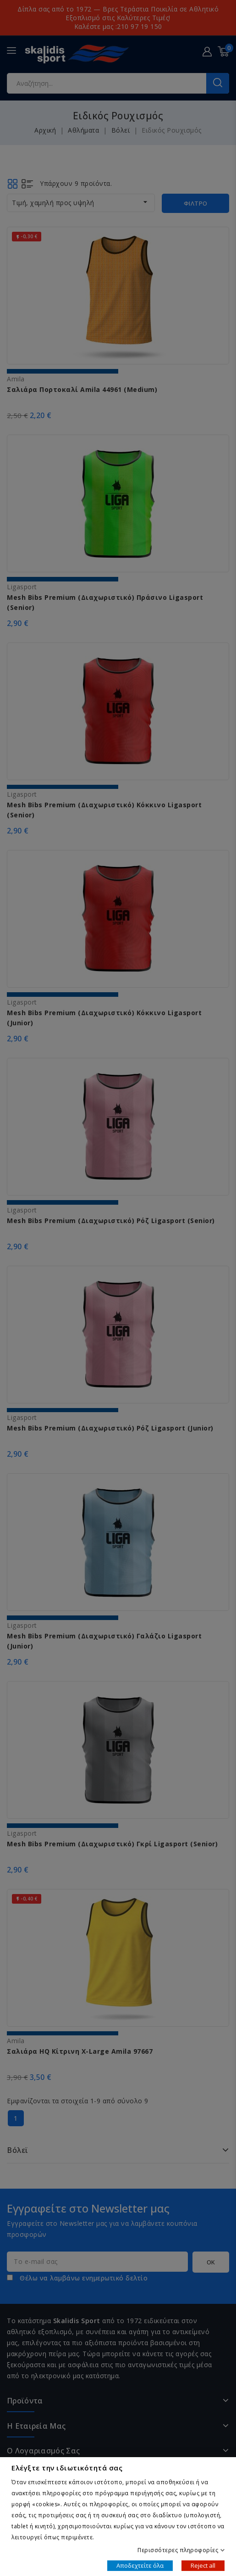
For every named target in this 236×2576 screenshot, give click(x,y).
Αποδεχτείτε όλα (140, 2565)
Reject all (203, 2565)
